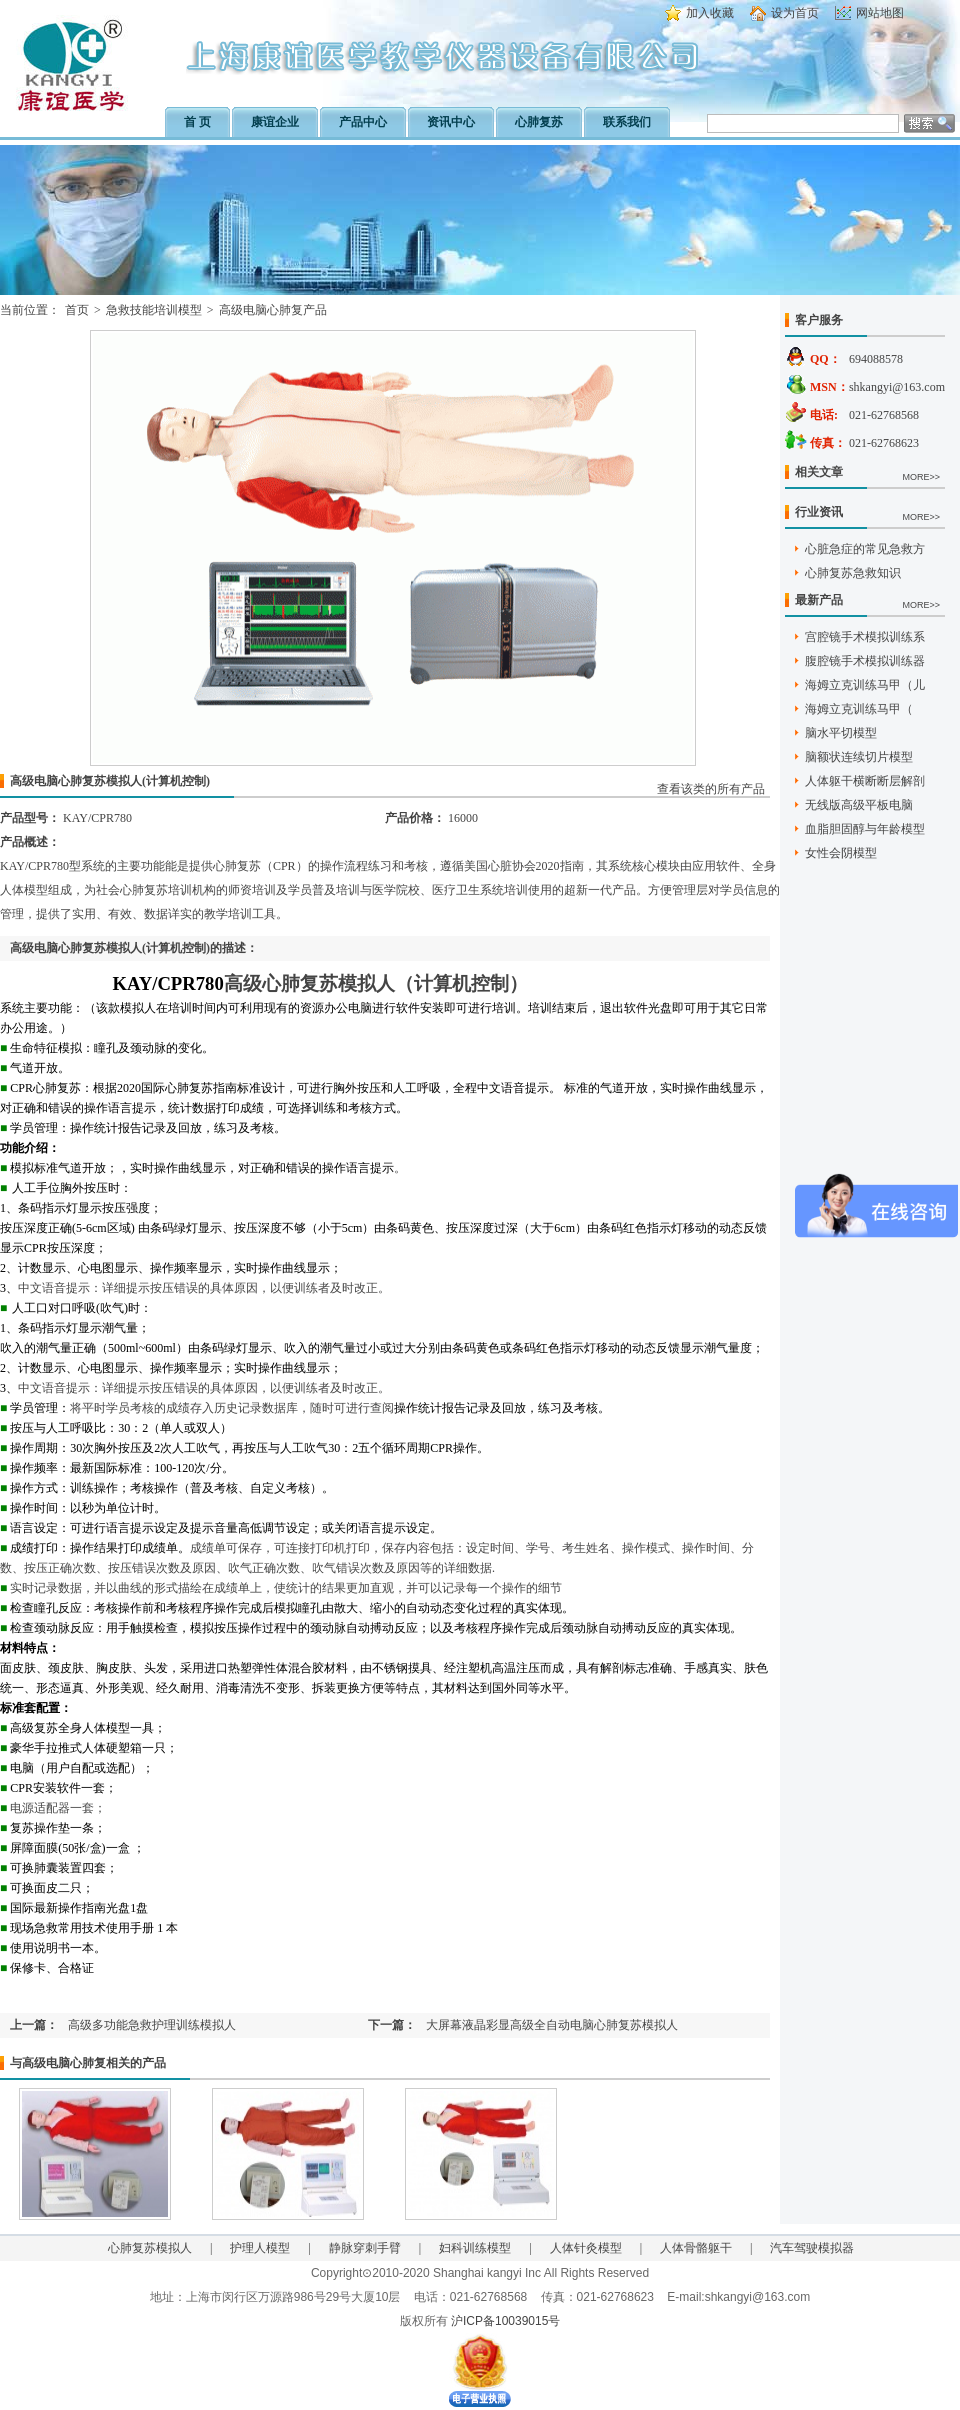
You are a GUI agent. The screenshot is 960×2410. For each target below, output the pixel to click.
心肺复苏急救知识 (853, 573)
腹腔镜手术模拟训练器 (865, 661)
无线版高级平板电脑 (859, 805)
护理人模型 (260, 2248)
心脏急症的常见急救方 (865, 549)
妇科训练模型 (475, 2248)
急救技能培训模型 (154, 310)
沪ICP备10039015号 (505, 2321)
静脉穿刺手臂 (365, 2248)
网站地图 (880, 13)
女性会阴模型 (841, 853)
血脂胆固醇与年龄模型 (865, 829)
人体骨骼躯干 (696, 2248)
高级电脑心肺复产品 (273, 310)
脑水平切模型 (841, 733)
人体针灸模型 (586, 2248)
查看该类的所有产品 (711, 789)
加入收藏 (710, 13)
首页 (77, 310)
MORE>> (921, 477)
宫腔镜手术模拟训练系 (865, 637)
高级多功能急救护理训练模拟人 (152, 2025)
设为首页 (795, 13)
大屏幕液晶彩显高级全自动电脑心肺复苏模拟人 (552, 2025)
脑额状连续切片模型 (859, 757)
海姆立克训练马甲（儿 (865, 685)
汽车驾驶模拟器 (812, 2248)
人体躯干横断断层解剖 (865, 781)
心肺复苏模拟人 (150, 2248)
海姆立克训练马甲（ (859, 709)
